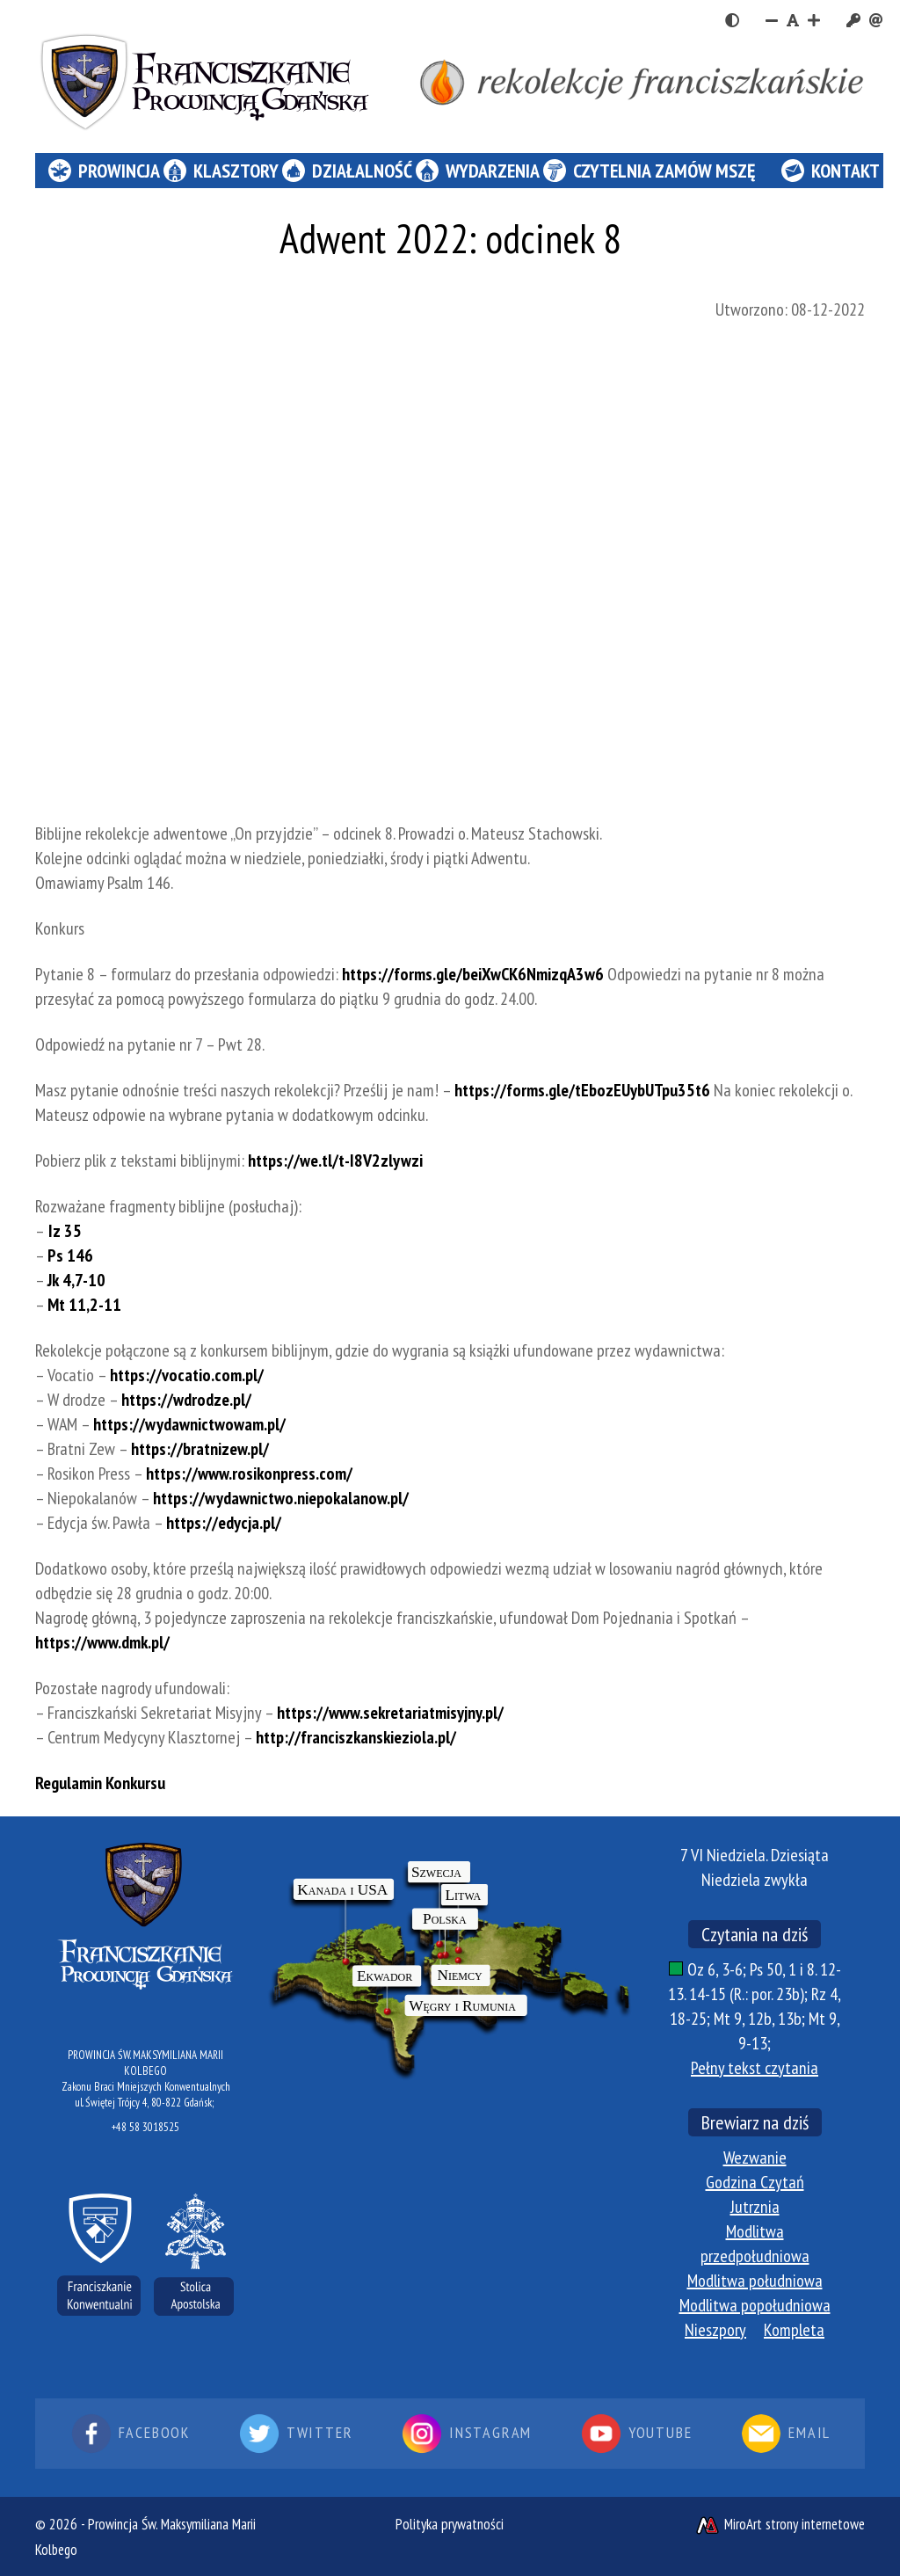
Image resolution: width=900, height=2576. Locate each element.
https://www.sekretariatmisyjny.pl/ (390, 1712)
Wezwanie (755, 2157)
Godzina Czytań (755, 2182)
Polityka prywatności (450, 2524)
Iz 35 (63, 1230)
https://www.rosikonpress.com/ (249, 1473)
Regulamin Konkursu (100, 1783)
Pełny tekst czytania (754, 2067)
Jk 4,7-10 (76, 1280)
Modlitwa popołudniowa (755, 2305)
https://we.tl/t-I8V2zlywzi (335, 1160)
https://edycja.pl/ (223, 1522)
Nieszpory (715, 2329)
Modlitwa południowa (755, 2280)
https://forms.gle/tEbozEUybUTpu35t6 (582, 1090)
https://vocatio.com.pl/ (187, 1375)
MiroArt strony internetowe (779, 2524)
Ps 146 (70, 1255)
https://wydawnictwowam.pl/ (189, 1424)
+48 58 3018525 (145, 2127)
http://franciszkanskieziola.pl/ (356, 1737)
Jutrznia (755, 2206)
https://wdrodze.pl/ (186, 1399)
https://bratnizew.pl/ (200, 1448)
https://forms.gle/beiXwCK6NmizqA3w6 (473, 974)
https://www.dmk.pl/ (102, 1642)
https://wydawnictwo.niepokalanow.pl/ (281, 1498)
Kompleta (794, 2329)
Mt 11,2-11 (84, 1304)
